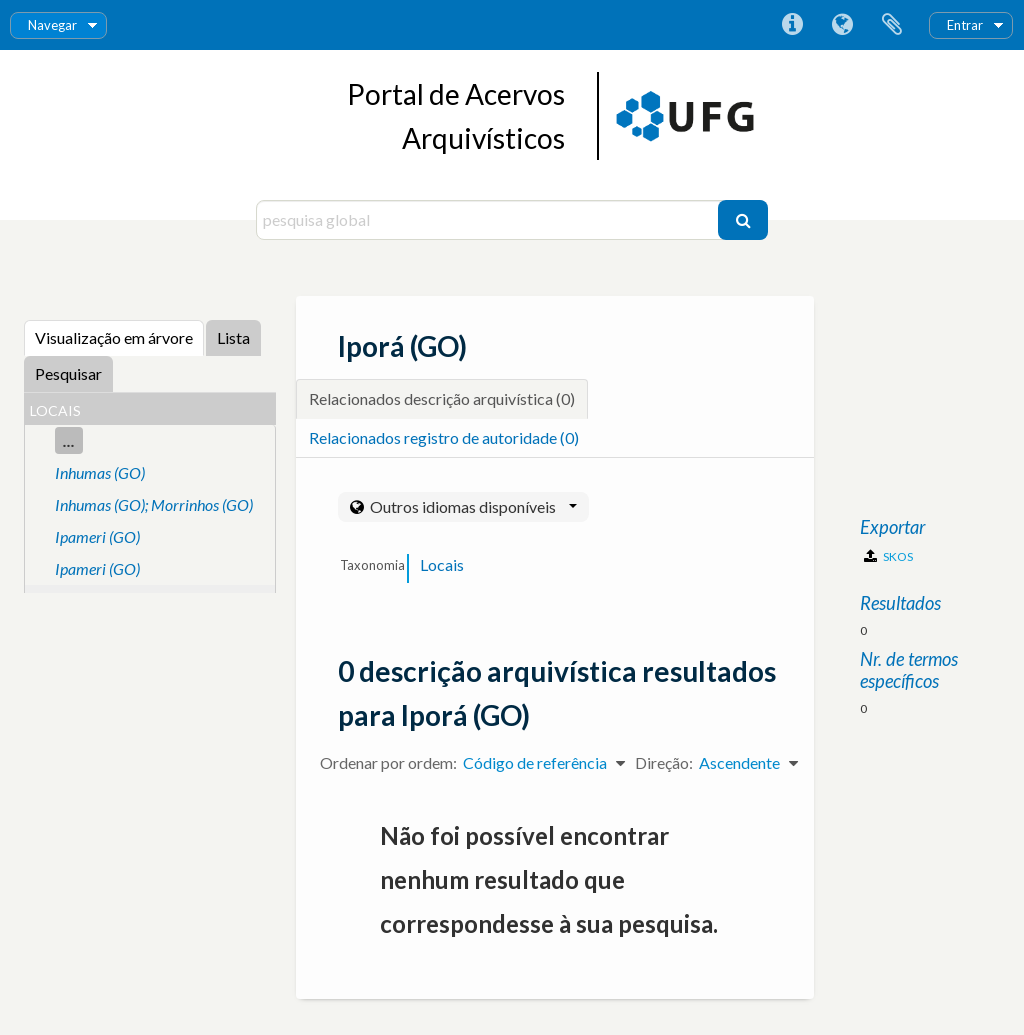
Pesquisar (68, 373)
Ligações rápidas (792, 25)
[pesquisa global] (489, 220)
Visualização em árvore (114, 337)
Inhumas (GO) (100, 472)
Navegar (52, 25)
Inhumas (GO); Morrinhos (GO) (154, 504)
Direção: (664, 762)
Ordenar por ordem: (388, 762)
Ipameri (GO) (97, 536)
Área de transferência (892, 25)
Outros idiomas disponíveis (472, 506)
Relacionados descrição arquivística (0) (442, 398)
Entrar (965, 25)
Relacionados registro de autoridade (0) (444, 437)
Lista (233, 337)
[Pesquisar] (743, 220)
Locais (442, 564)
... (69, 440)
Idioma (842, 25)
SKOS (888, 556)
